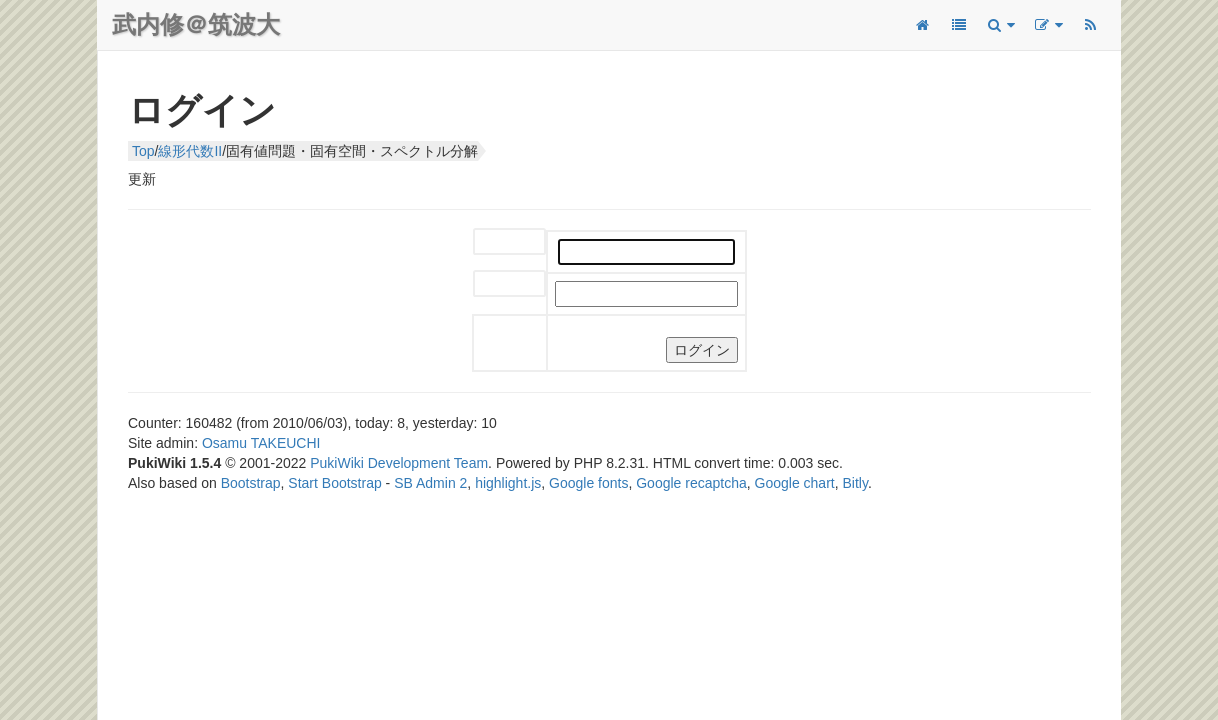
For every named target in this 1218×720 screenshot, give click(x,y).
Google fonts (588, 483)
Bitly (855, 483)
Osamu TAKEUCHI (261, 443)
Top (143, 151)
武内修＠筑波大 (196, 24)
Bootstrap (251, 483)
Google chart (795, 483)
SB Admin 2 (430, 483)
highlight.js (508, 483)
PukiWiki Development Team (399, 463)
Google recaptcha (691, 483)
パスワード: (494, 284)
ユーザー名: (494, 242)
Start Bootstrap (334, 483)
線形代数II (190, 151)
